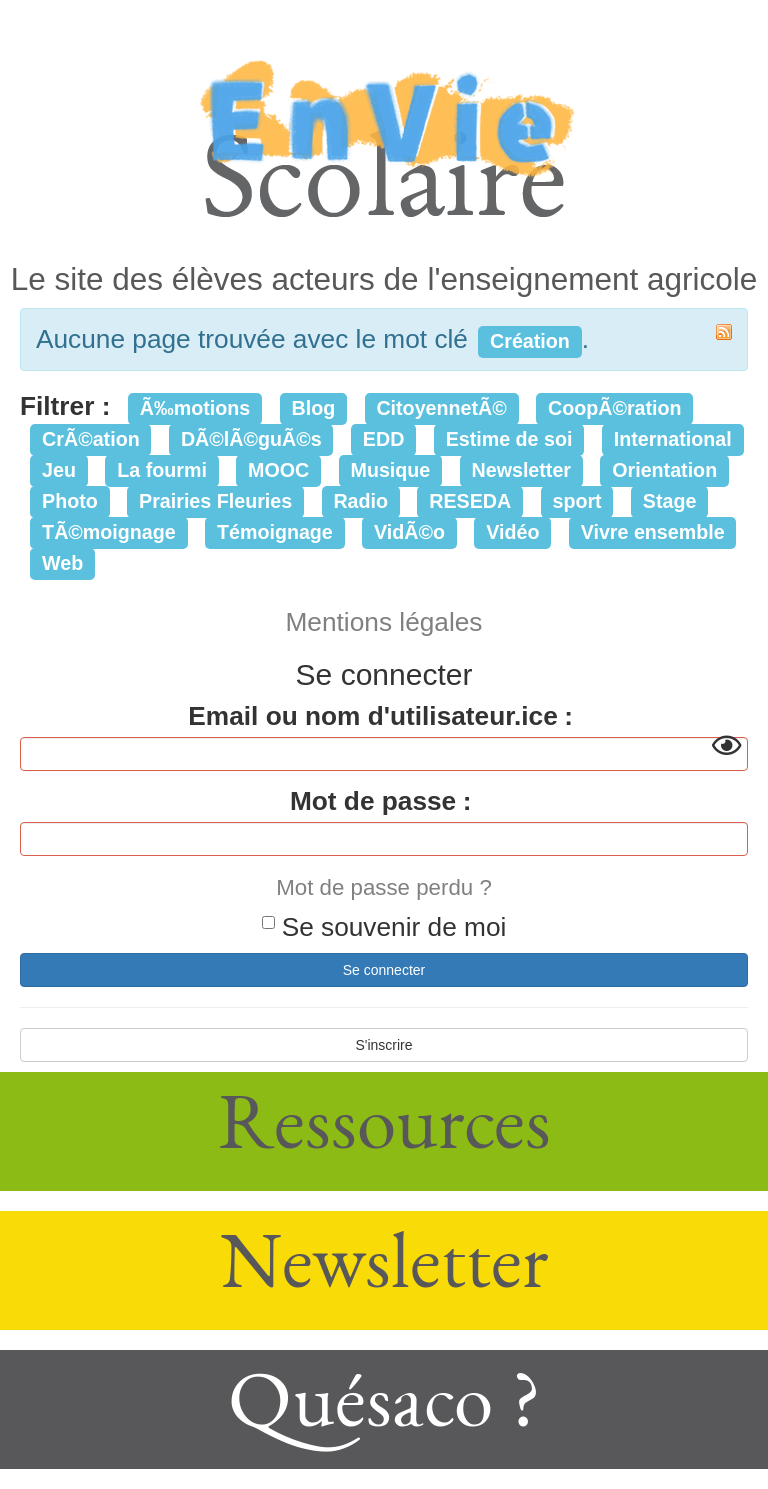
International (673, 439)
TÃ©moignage (109, 532)
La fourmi (162, 470)
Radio (360, 501)
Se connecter (384, 970)
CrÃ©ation (91, 439)
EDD (384, 439)
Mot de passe (373, 801)
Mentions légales (384, 622)
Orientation (664, 470)
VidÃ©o (409, 532)
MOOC (278, 470)
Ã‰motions (195, 408)
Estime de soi (509, 439)
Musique (391, 470)
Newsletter (522, 470)
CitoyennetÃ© (441, 408)
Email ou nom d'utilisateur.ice (372, 716)
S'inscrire (383, 1045)
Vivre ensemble (653, 532)
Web (62, 563)
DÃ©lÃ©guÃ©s (251, 439)
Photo (70, 501)
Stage (670, 501)
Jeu (59, 470)
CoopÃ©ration (615, 408)
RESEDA (470, 501)
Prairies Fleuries (215, 501)
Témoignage (275, 532)
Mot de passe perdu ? (384, 887)
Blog (313, 408)
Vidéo (512, 532)
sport (576, 501)
